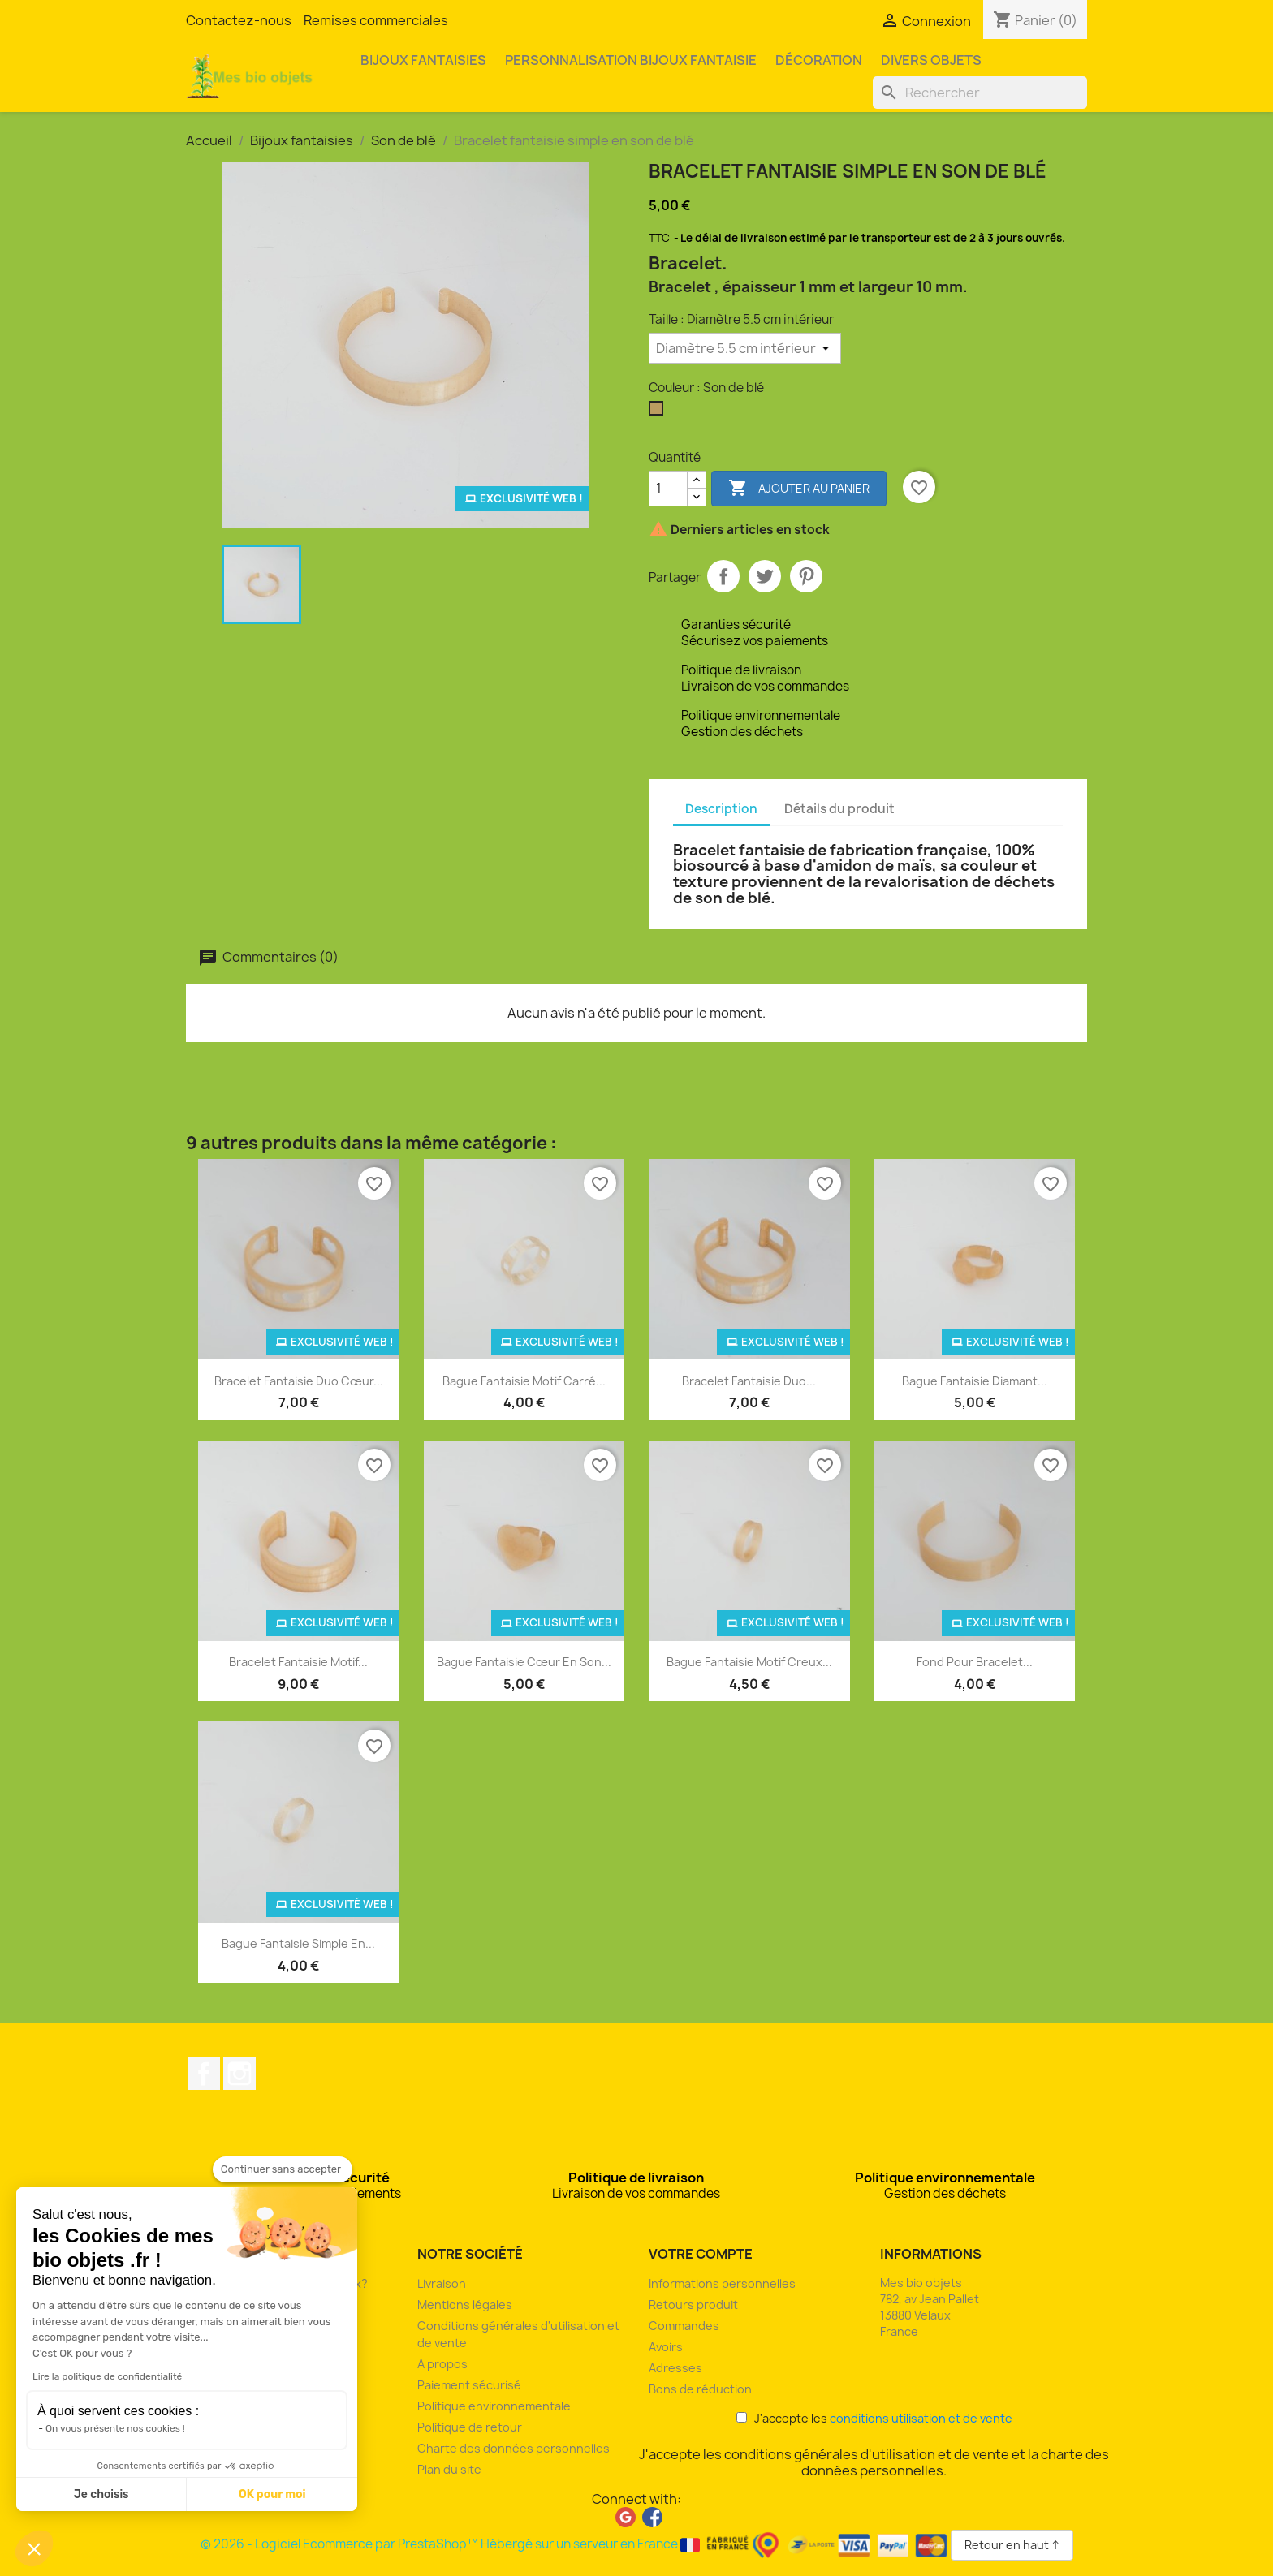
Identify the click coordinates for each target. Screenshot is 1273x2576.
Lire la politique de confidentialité (107, 2376)
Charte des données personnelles (513, 2448)
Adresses (675, 2368)
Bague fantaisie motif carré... (524, 1381)
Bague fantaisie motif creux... (749, 1661)
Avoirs (666, 2346)
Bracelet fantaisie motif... (298, 1661)
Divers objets (931, 60)
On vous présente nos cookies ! (115, 2428)
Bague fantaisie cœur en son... (524, 1661)
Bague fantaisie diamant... (974, 1381)
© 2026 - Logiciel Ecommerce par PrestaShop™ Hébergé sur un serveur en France (576, 2543)
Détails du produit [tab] (839, 808)
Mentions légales (464, 2304)
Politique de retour (469, 2427)
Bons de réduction (700, 2389)
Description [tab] (721, 808)
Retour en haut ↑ (1011, 2544)
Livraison (441, 2283)
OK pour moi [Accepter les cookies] (272, 2494)
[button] (34, 2548)
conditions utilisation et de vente (921, 2418)
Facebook (204, 2073)
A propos (442, 2363)
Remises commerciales (376, 20)
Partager (723, 576)
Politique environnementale (494, 2406)
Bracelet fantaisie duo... (749, 1381)
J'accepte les (874, 2418)
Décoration (818, 60)
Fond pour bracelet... (975, 1661)
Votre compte (701, 2254)
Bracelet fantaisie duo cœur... (298, 1381)
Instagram (239, 2073)
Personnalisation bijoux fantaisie (631, 60)
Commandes (684, 2325)
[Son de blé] (659, 412)
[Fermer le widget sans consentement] (282, 2169)
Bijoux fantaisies (423, 60)
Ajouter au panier (799, 488)
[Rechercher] (980, 92)
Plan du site (449, 2469)
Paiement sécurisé (469, 2385)
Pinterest (806, 576)
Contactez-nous (238, 20)
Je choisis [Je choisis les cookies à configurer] (101, 2494)
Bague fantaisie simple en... (298, 1943)
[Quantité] (668, 488)
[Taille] (745, 348)
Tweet (765, 576)
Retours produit (693, 2304)
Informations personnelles (722, 2283)
